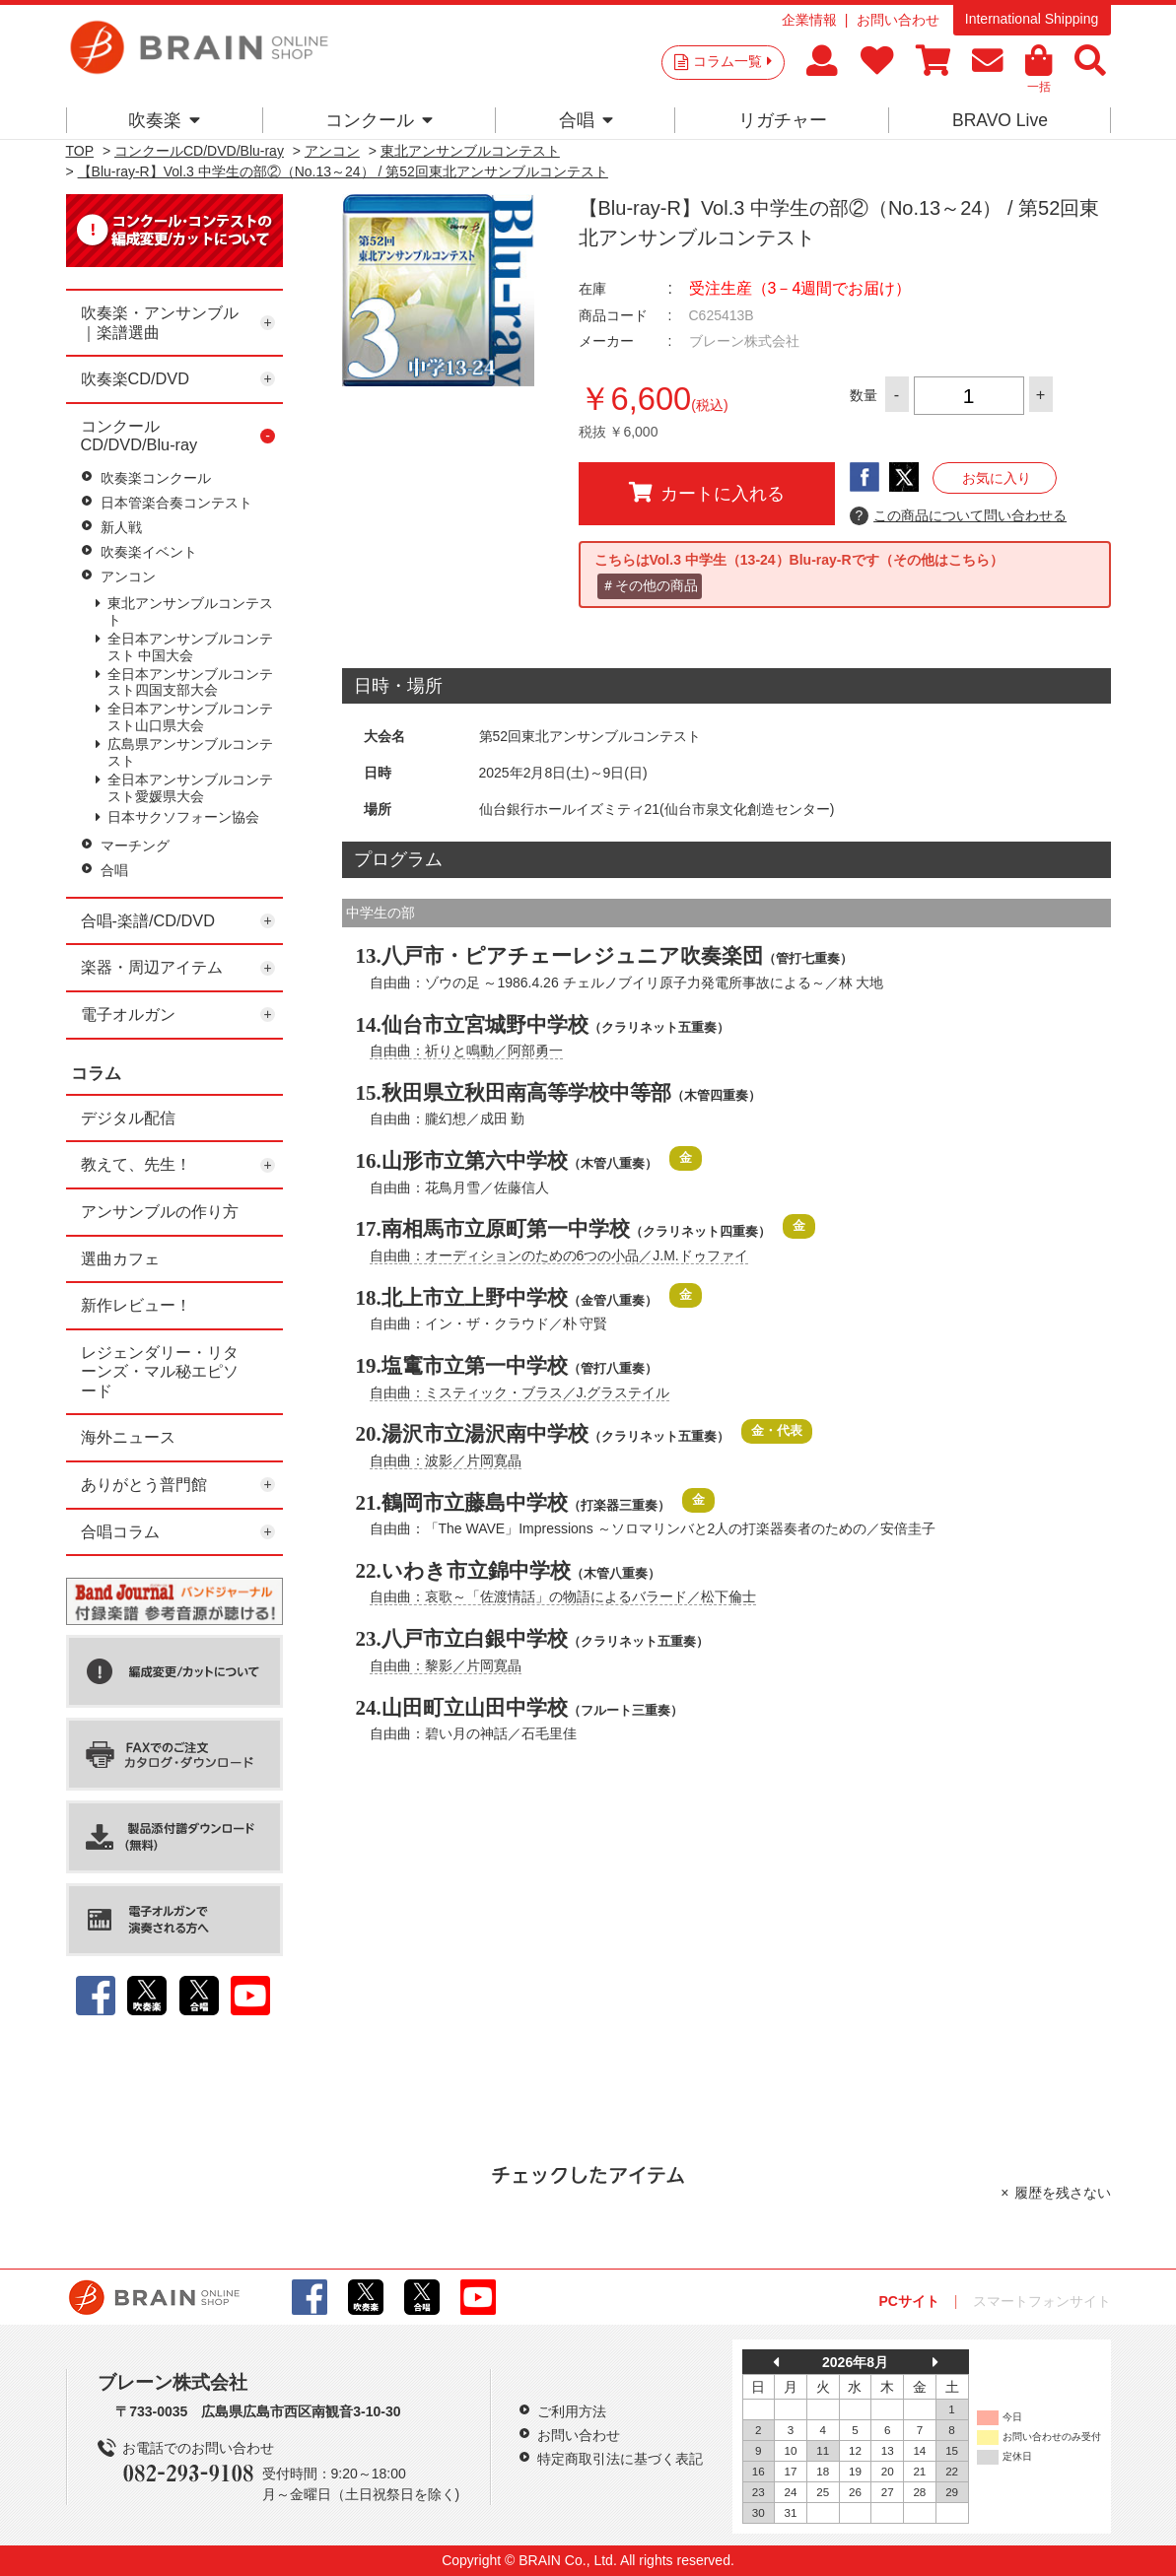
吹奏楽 (164, 120)
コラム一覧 (732, 61)
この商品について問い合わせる (959, 516)
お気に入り (996, 478)
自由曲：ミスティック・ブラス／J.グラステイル (520, 1392)
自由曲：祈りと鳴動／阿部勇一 (466, 1050)
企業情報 (809, 20)
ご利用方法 (571, 2411)
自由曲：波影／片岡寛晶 (445, 1460)
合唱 (586, 120)
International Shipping (1031, 19)
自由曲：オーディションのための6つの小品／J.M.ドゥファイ (559, 1255)
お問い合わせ (898, 20)
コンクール (379, 120)
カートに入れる (707, 493)
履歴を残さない (1062, 2193)
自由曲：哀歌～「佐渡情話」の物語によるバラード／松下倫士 (563, 1596)
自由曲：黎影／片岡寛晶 (445, 1665)
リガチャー (782, 120)
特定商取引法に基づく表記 (620, 2459)
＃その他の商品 (649, 585)
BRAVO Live (1000, 120)
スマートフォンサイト (1042, 2301)
